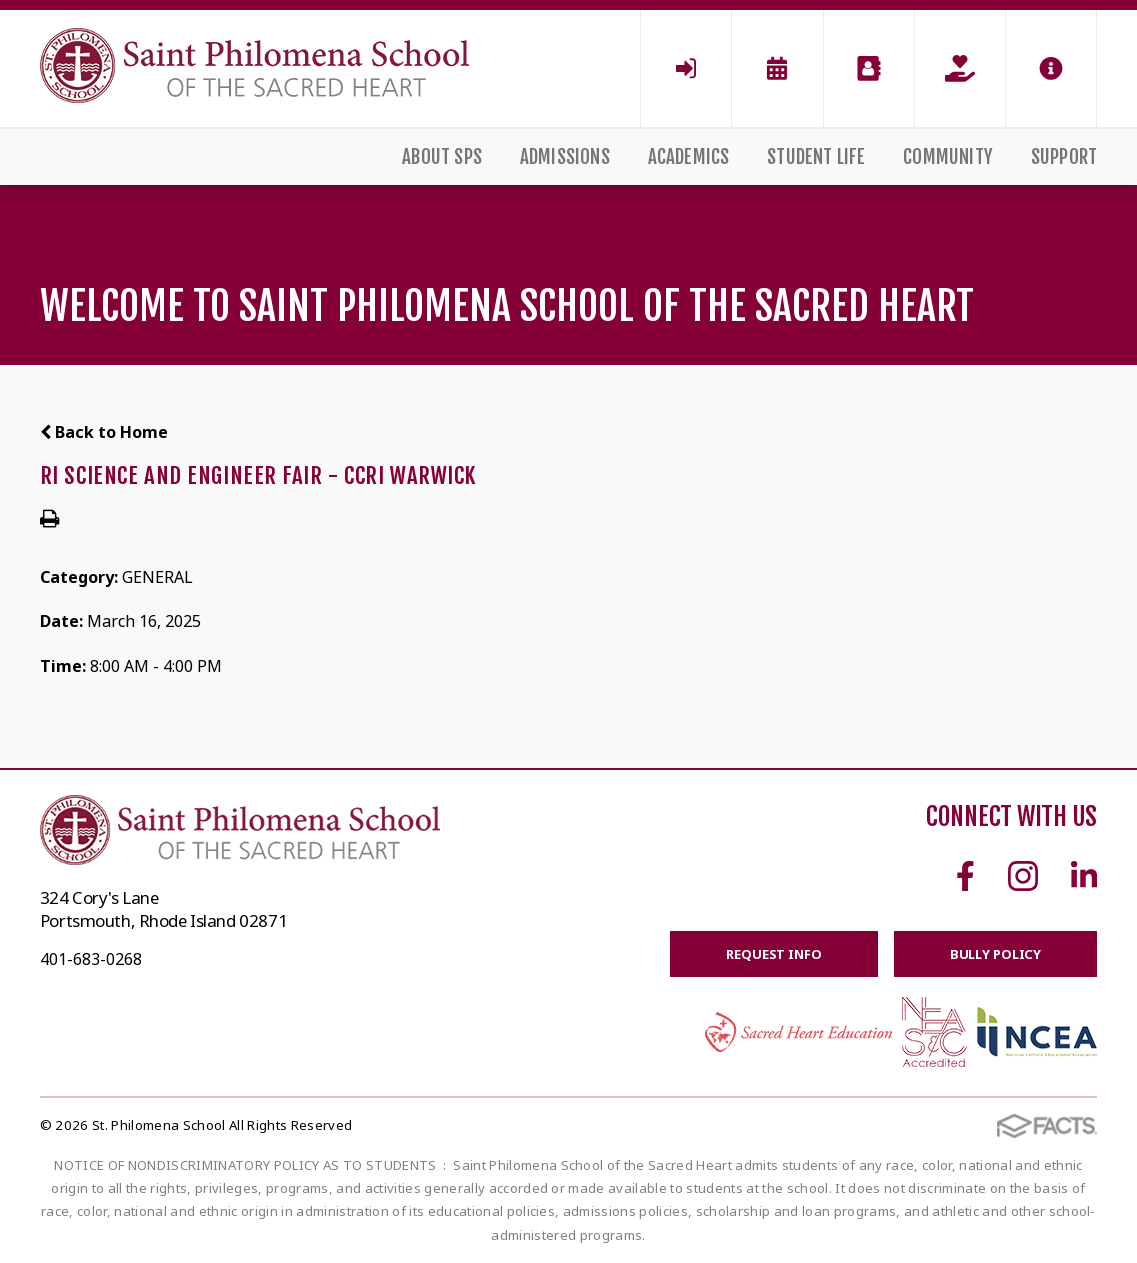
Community (948, 157)
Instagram (1023, 876)
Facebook (965, 876)
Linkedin (1084, 876)
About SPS (442, 157)
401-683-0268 (91, 959)
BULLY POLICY (995, 954)
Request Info (773, 954)
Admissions (565, 157)
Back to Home (104, 432)
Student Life (816, 157)
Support (1064, 157)
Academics (689, 157)
